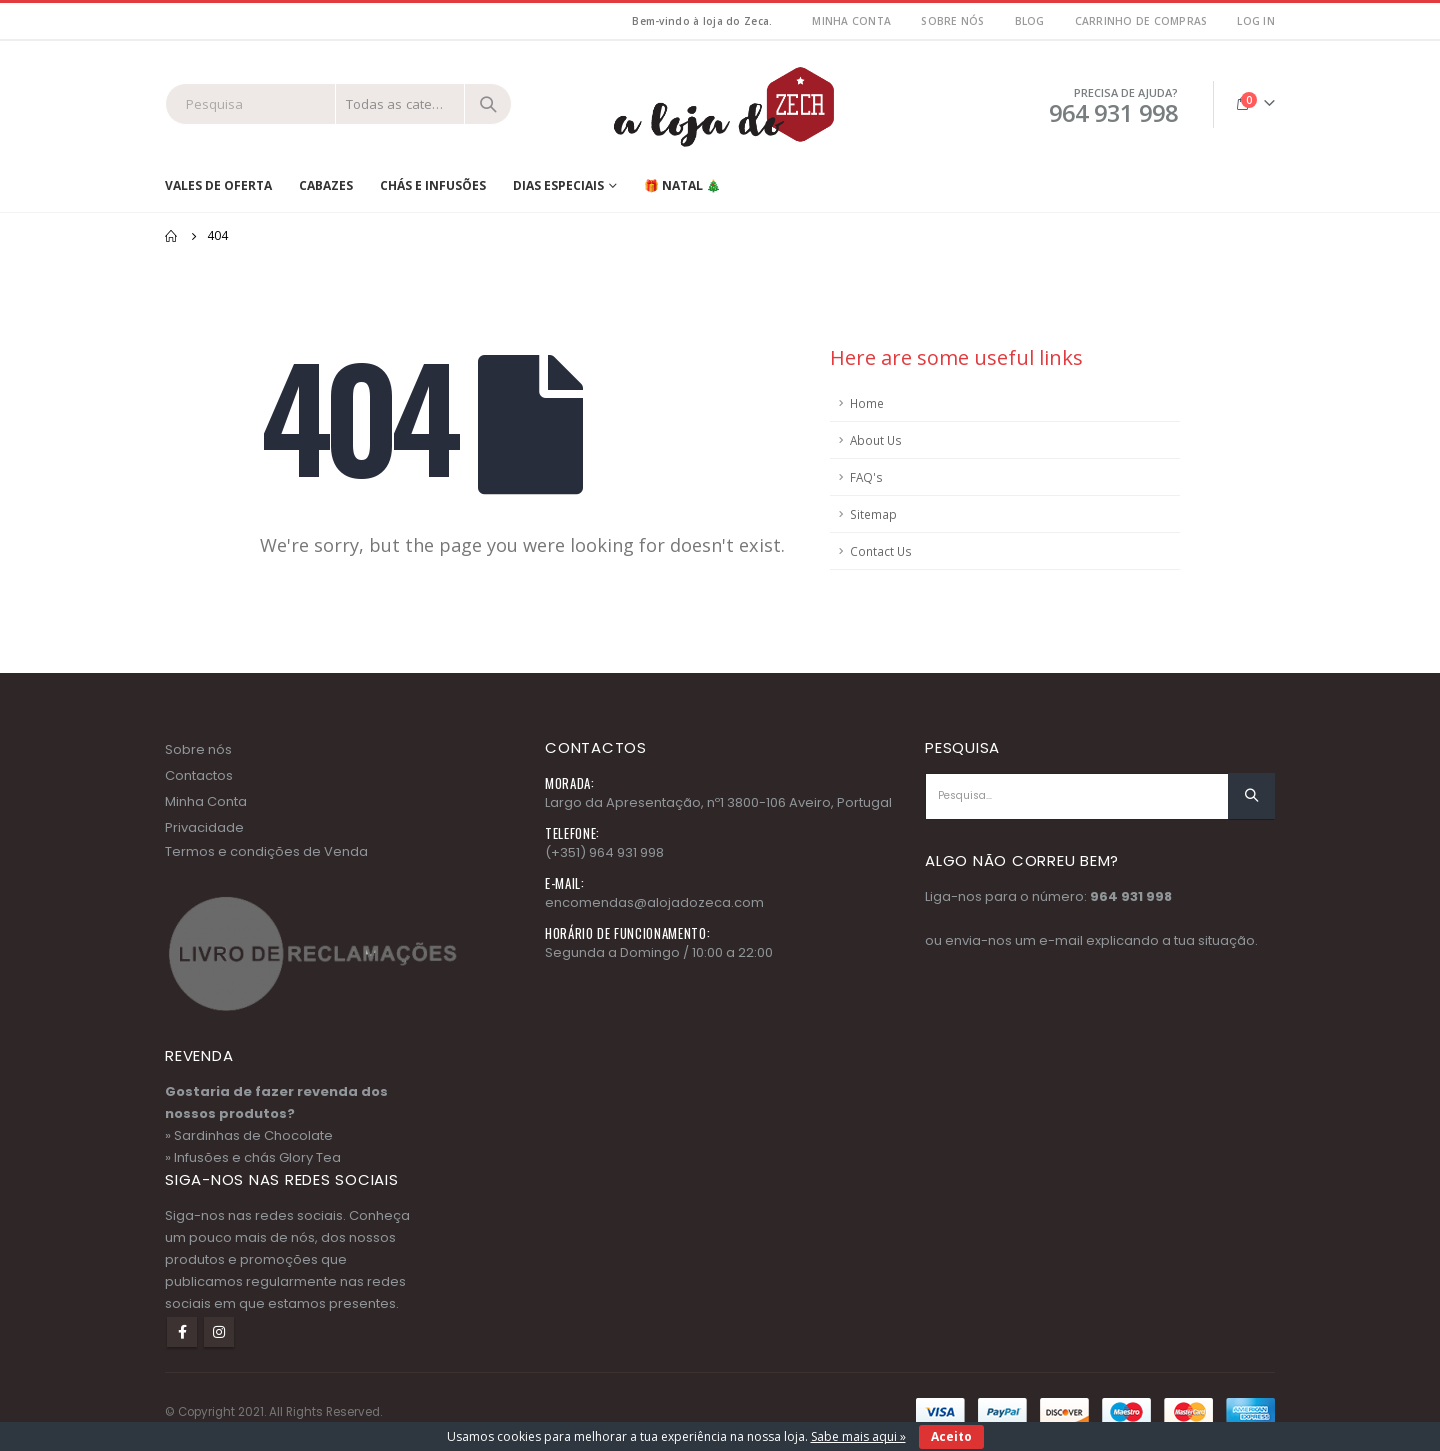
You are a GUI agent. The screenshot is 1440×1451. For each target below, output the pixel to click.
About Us (876, 440)
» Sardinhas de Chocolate (249, 1135)
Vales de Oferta (218, 185)
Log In (1256, 21)
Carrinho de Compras (1141, 21)
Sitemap (873, 514)
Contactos (199, 775)
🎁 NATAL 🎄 (682, 185)
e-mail (1061, 940)
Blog (1030, 21)
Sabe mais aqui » (858, 1436)
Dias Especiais (558, 185)
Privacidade (204, 827)
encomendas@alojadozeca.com (654, 902)
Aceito (951, 1436)
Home (867, 403)
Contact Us (881, 551)
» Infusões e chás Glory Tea (253, 1157)
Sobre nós (952, 21)
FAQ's (866, 477)
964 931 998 (1131, 896)
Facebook (182, 1332)
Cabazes (326, 185)
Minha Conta (206, 801)
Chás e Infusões (433, 185)
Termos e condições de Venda (266, 851)
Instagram (219, 1332)
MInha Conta (851, 21)
